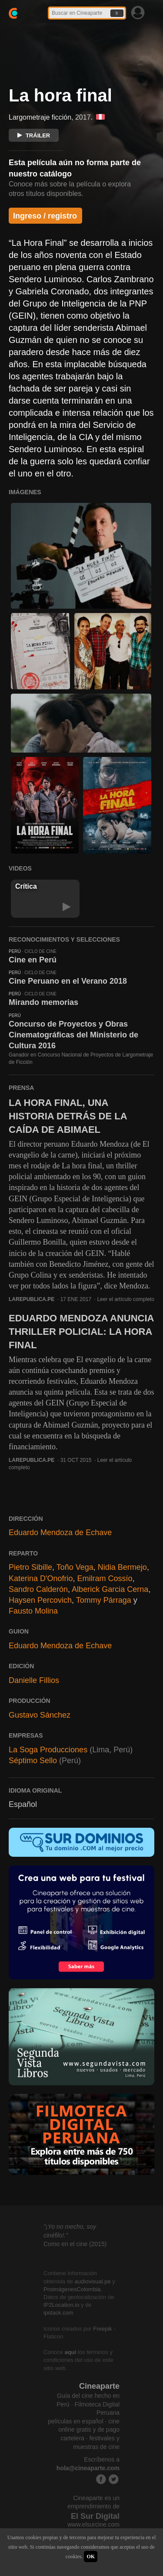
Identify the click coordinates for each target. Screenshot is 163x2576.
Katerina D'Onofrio (41, 1578)
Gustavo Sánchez (39, 1715)
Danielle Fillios (34, 1680)
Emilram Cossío (105, 1578)
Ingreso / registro (45, 216)
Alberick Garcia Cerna (110, 1589)
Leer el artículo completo (125, 1299)
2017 (83, 117)
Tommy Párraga (103, 1600)
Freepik (102, 2328)
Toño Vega (75, 1567)
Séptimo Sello (33, 1760)
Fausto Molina (33, 1611)
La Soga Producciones (48, 1749)
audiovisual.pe (93, 2281)
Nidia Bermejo (122, 1567)
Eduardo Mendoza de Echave (60, 1532)
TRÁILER (33, 135)
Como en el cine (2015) (75, 2243)
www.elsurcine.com (93, 2524)
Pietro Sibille (30, 1567)
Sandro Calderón (38, 1589)
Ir (117, 13)
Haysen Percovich (40, 1600)
